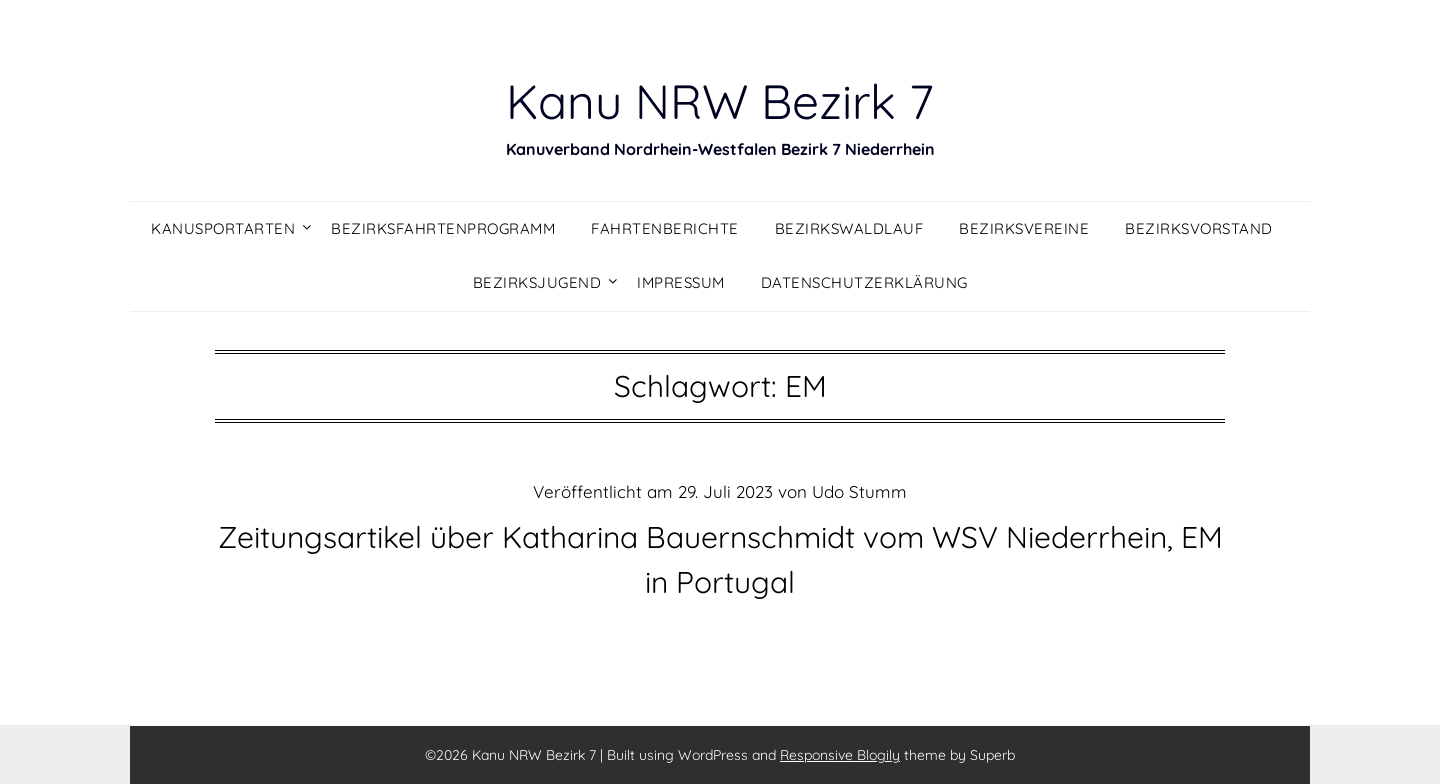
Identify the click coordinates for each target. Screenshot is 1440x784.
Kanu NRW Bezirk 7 (720, 101)
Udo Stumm (859, 491)
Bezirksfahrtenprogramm (443, 228)
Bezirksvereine (1024, 228)
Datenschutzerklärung (864, 282)
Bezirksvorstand (1199, 228)
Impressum (681, 282)
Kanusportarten (223, 228)
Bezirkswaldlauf (849, 228)
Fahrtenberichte (665, 228)
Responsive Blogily (840, 755)
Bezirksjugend (537, 282)
